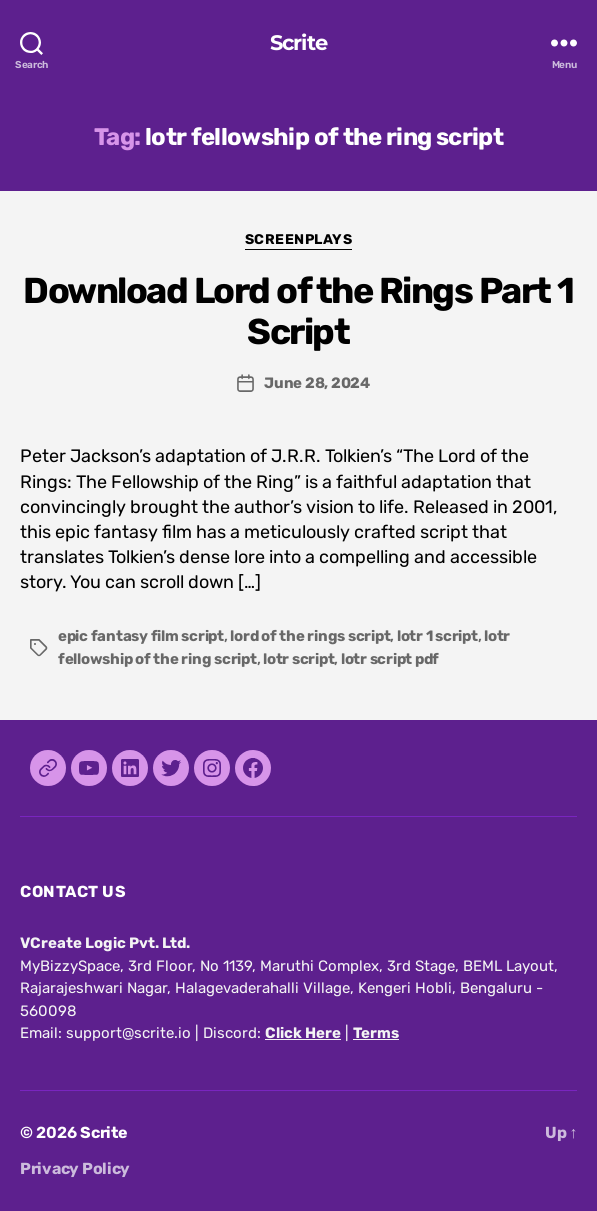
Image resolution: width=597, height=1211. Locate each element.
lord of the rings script (310, 636)
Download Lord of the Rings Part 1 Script (298, 311)
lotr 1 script (437, 636)
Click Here (303, 1033)
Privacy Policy (75, 1168)
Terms (376, 1033)
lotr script (298, 659)
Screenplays (299, 239)
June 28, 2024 (317, 383)
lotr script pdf (390, 659)
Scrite (298, 42)
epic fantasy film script (141, 636)
